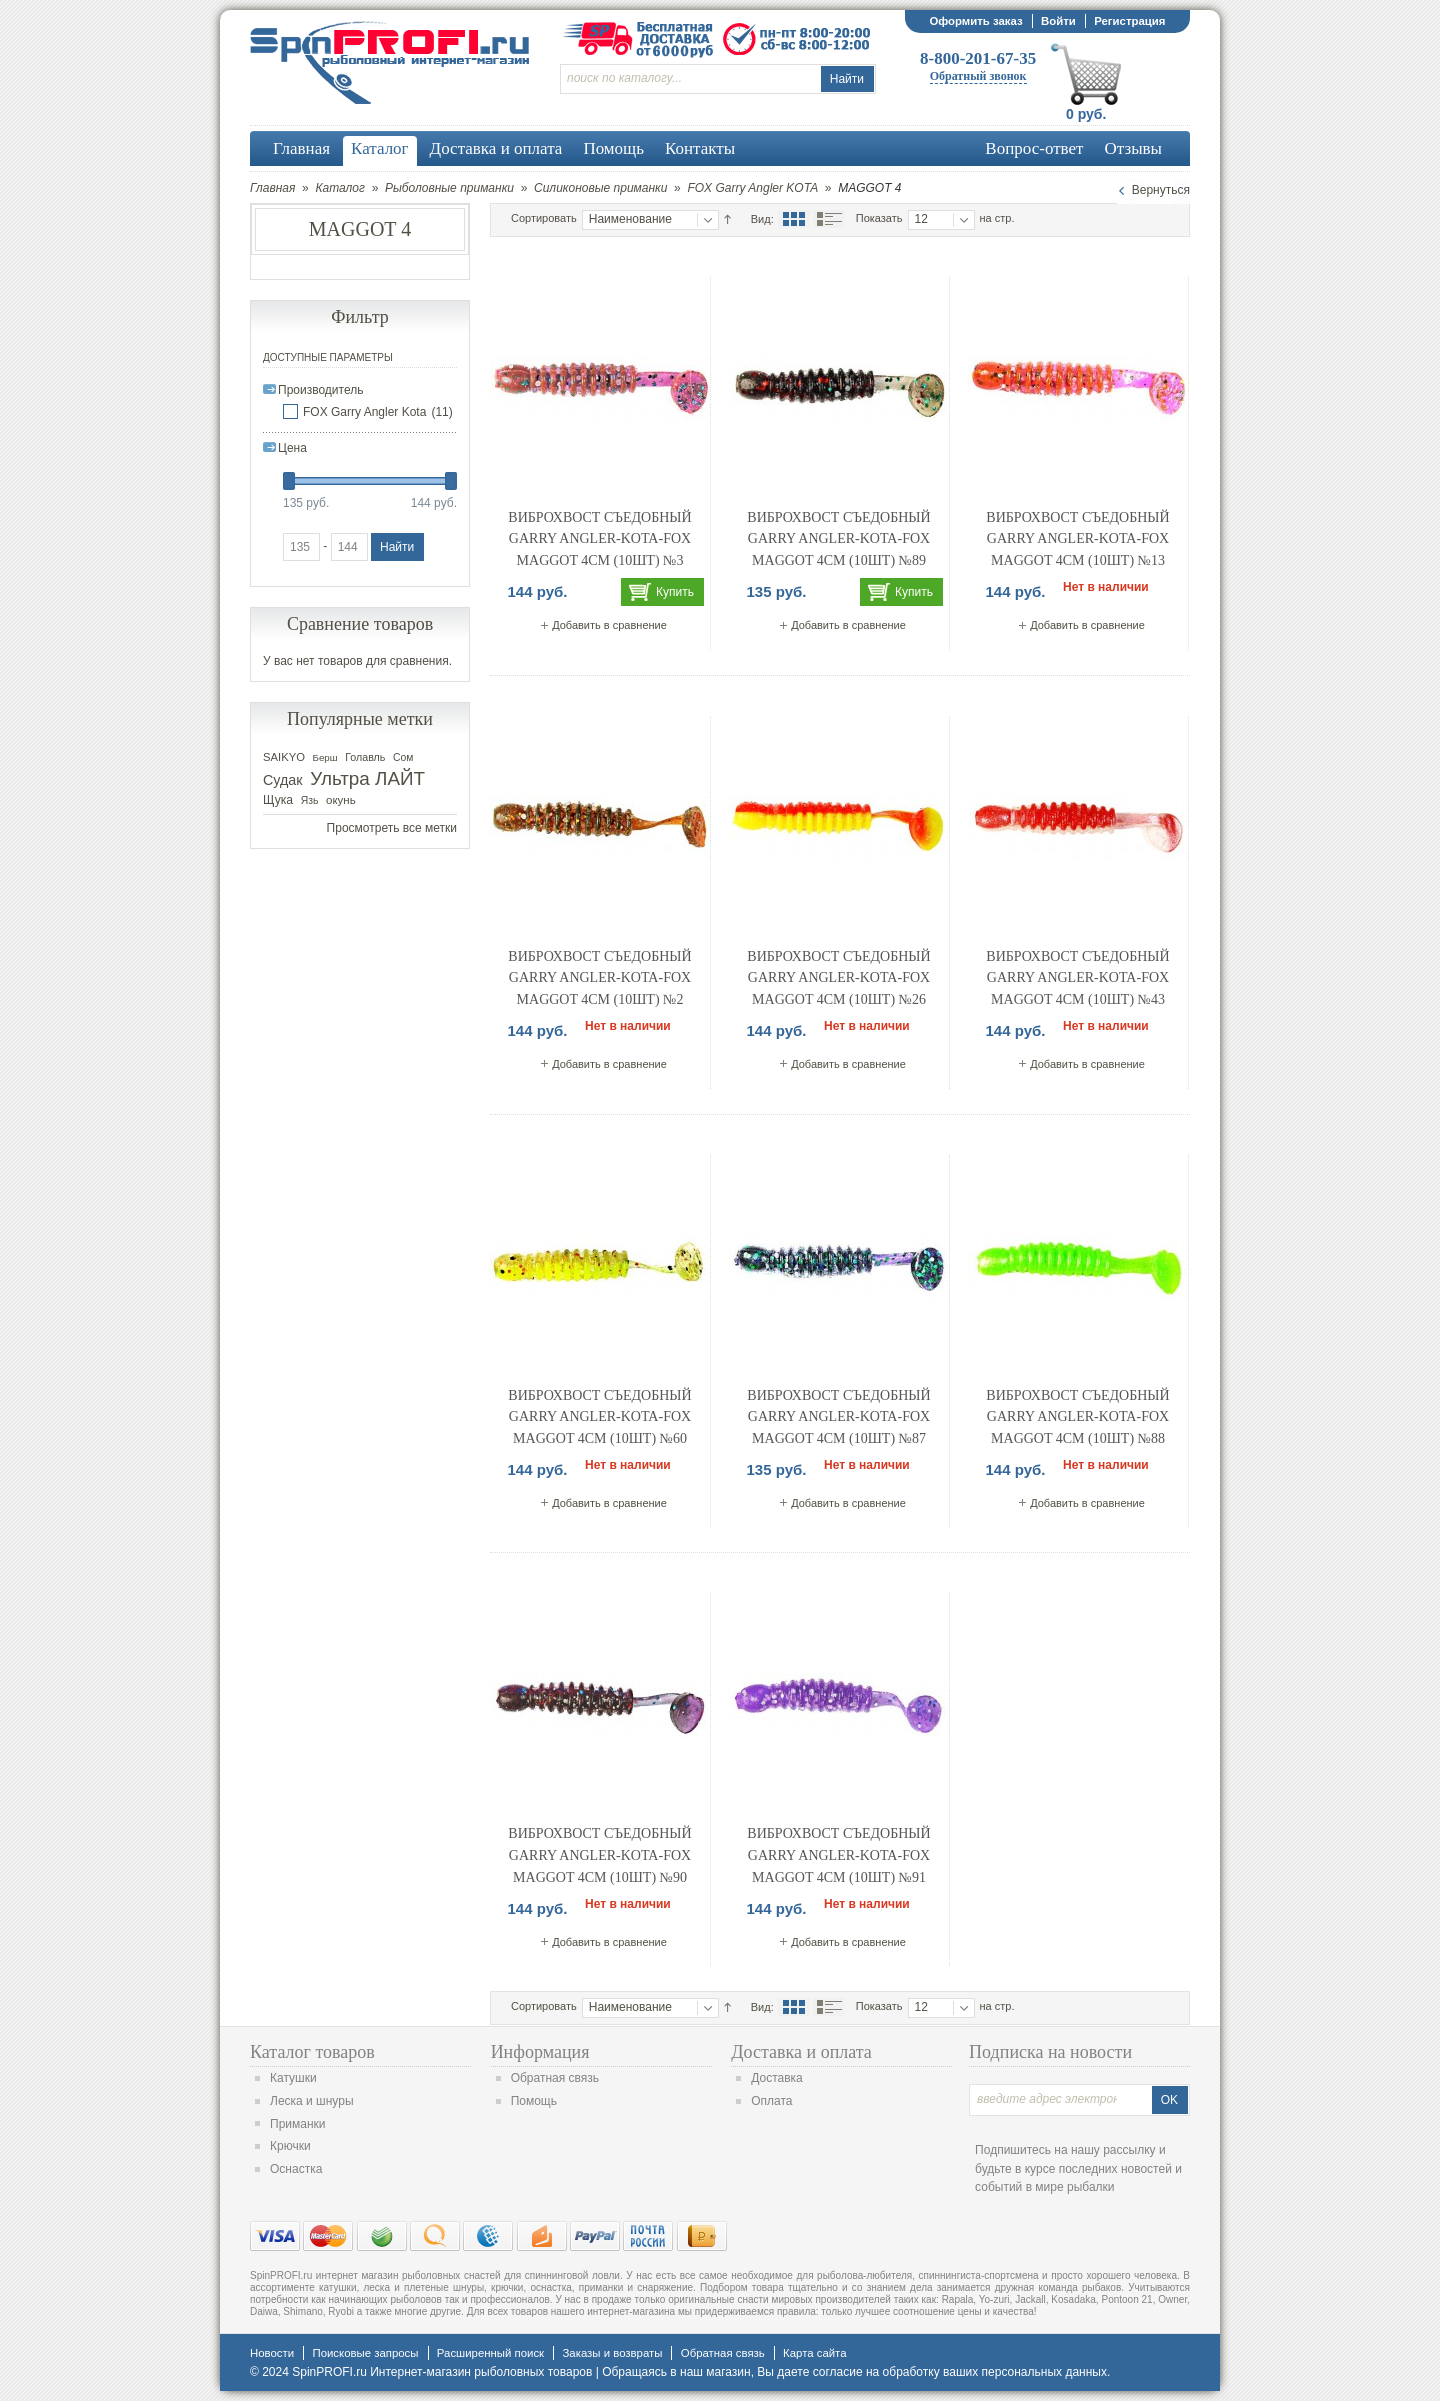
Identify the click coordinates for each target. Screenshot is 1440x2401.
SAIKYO (284, 757)
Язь (310, 800)
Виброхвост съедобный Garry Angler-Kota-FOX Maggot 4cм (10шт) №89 (838, 539)
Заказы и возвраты (612, 2353)
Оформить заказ (975, 21)
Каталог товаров (312, 2052)
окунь (341, 800)
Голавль (365, 757)
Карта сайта (814, 2353)
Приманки (298, 2124)
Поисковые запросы (365, 2353)
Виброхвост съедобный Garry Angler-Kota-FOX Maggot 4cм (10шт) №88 (1077, 1417)
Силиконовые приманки (600, 188)
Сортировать (544, 218)
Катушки (293, 2078)
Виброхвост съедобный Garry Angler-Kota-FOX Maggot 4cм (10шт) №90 (599, 1855)
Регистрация (1129, 21)
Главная (272, 188)
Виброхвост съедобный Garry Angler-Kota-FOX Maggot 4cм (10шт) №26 (838, 978)
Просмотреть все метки (392, 828)
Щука (278, 800)
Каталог (340, 188)
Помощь (534, 2101)
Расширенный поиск (490, 2353)
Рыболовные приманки (449, 188)
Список (829, 219)
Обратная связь (555, 2078)
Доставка (777, 2078)
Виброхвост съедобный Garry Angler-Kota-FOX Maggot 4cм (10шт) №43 (1077, 978)
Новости (272, 2353)
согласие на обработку (876, 2372)
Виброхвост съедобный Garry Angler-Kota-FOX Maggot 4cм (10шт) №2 (599, 978)
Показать (879, 218)
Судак (283, 780)
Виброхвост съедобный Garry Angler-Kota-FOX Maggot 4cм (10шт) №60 (599, 1417)
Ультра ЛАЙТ (367, 778)
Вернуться (1161, 190)
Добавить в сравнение (609, 625)
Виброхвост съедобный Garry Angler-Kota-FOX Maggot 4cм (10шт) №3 (599, 539)
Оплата (771, 2101)
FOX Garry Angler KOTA (752, 188)
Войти (1058, 21)
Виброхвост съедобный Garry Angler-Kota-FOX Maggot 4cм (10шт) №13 (1077, 539)
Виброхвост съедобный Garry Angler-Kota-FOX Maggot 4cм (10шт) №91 (838, 1855)
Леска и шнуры (312, 2101)
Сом (403, 757)
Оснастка (296, 2169)
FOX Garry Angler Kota (364, 412)
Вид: (762, 219)
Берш (325, 757)
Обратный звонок (978, 76)
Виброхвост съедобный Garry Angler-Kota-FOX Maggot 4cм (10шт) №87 (838, 1417)
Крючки (290, 2146)
